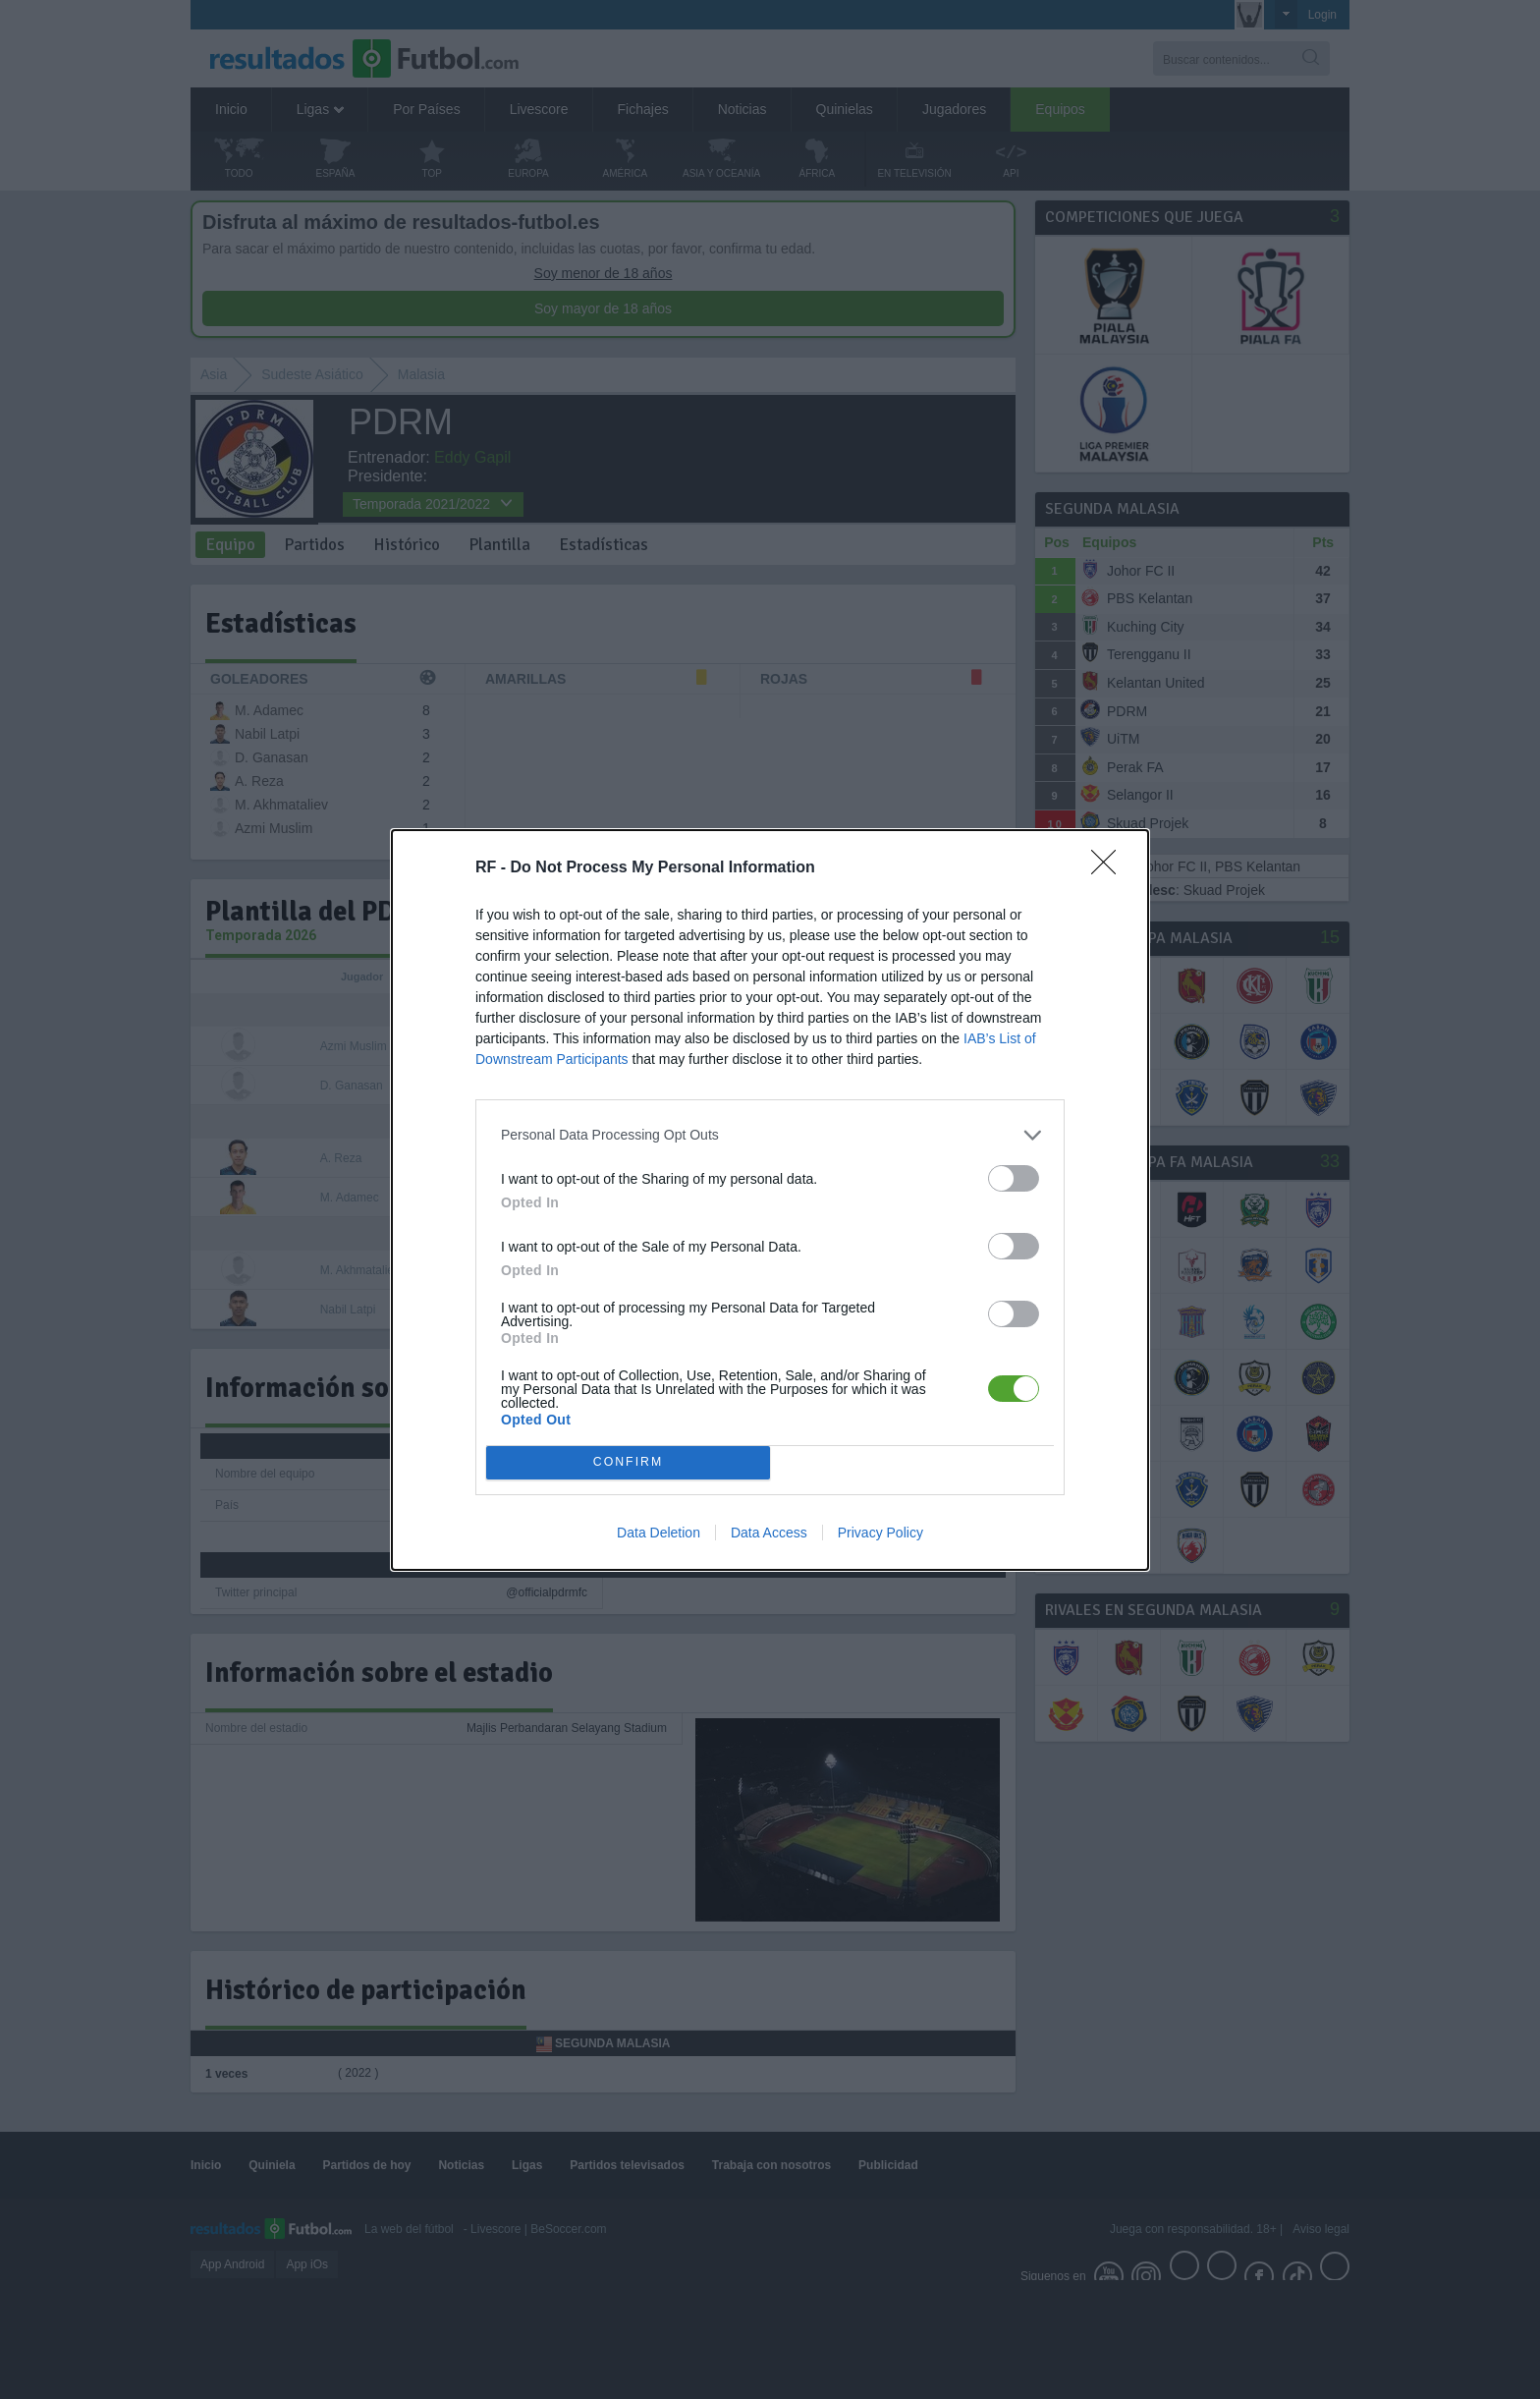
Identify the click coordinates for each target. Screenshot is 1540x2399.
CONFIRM (628, 1462)
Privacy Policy (880, 1532)
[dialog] (770, 1200)
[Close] (1109, 868)
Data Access (769, 1532)
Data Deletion (658, 1532)
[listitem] (770, 1135)
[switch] (1013, 1178)
